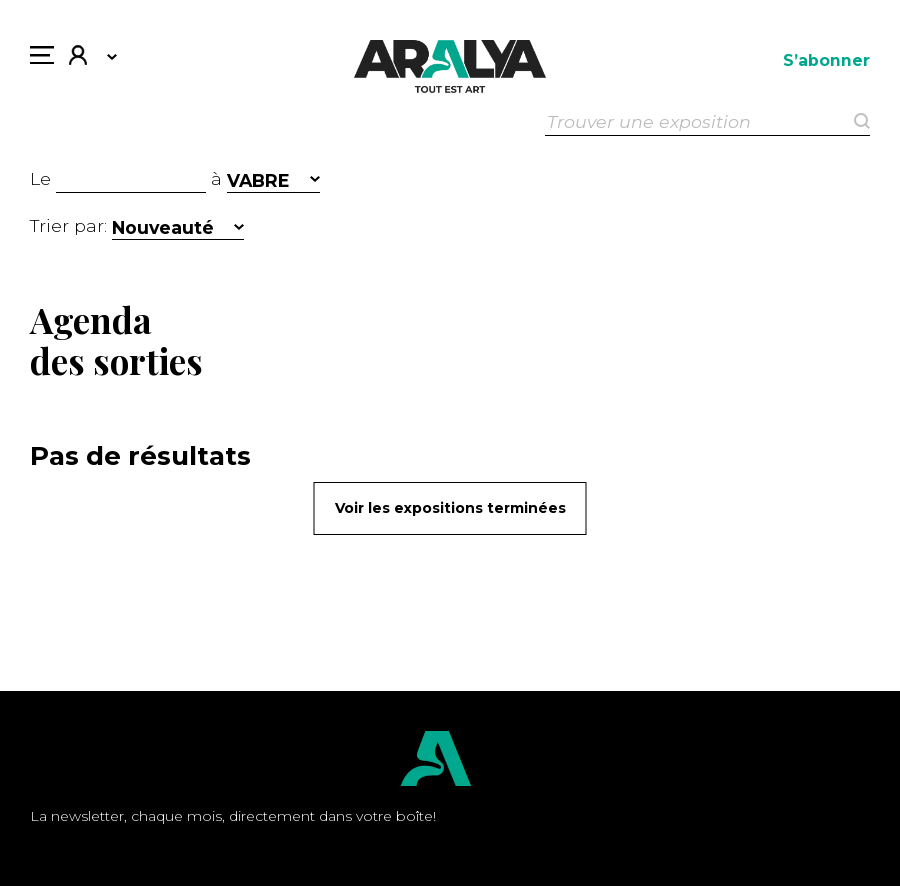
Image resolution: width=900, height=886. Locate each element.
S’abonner (826, 60)
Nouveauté (163, 227)
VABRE (258, 180)
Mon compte (78, 57)
